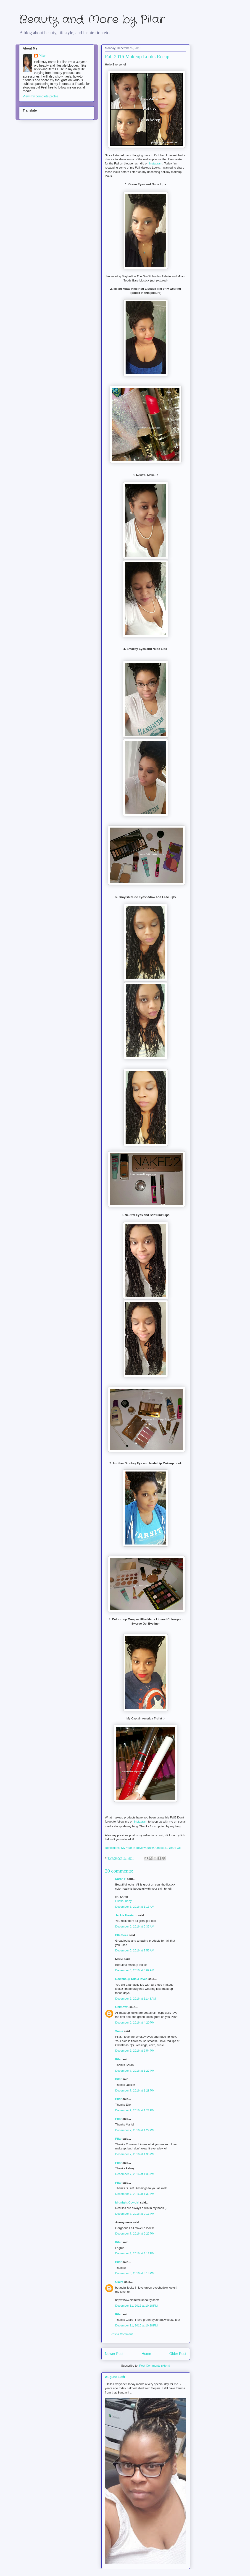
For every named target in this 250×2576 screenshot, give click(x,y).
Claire (119, 2282)
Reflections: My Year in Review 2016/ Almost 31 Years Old (143, 1847)
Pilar (118, 2059)
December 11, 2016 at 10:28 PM (136, 2325)
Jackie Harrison (126, 1915)
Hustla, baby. (123, 1901)
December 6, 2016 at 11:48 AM (135, 1998)
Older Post (177, 2354)
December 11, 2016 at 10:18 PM (136, 2305)
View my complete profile (40, 96)
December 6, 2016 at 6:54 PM (135, 2050)
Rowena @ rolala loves (131, 1979)
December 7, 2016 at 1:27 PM (135, 2070)
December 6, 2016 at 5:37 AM (134, 1926)
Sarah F (120, 1879)
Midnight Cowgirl (127, 2202)
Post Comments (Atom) (154, 2365)
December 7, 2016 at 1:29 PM (135, 2130)
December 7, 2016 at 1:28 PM (135, 2090)
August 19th (115, 2377)
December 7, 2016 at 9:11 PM (135, 2213)
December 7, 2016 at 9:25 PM (135, 2233)
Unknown (122, 2007)
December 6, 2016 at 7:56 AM (134, 1950)
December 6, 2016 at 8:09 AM (134, 1970)
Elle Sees (121, 1935)
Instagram (155, 163)
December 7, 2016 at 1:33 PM (135, 2154)
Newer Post (114, 2354)
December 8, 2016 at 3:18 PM (135, 2273)
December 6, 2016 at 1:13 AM (134, 1906)
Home (146, 2354)
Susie (119, 2031)
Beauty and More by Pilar (92, 20)
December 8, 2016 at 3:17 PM (135, 2253)
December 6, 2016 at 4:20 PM (135, 2022)
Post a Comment (122, 2334)
